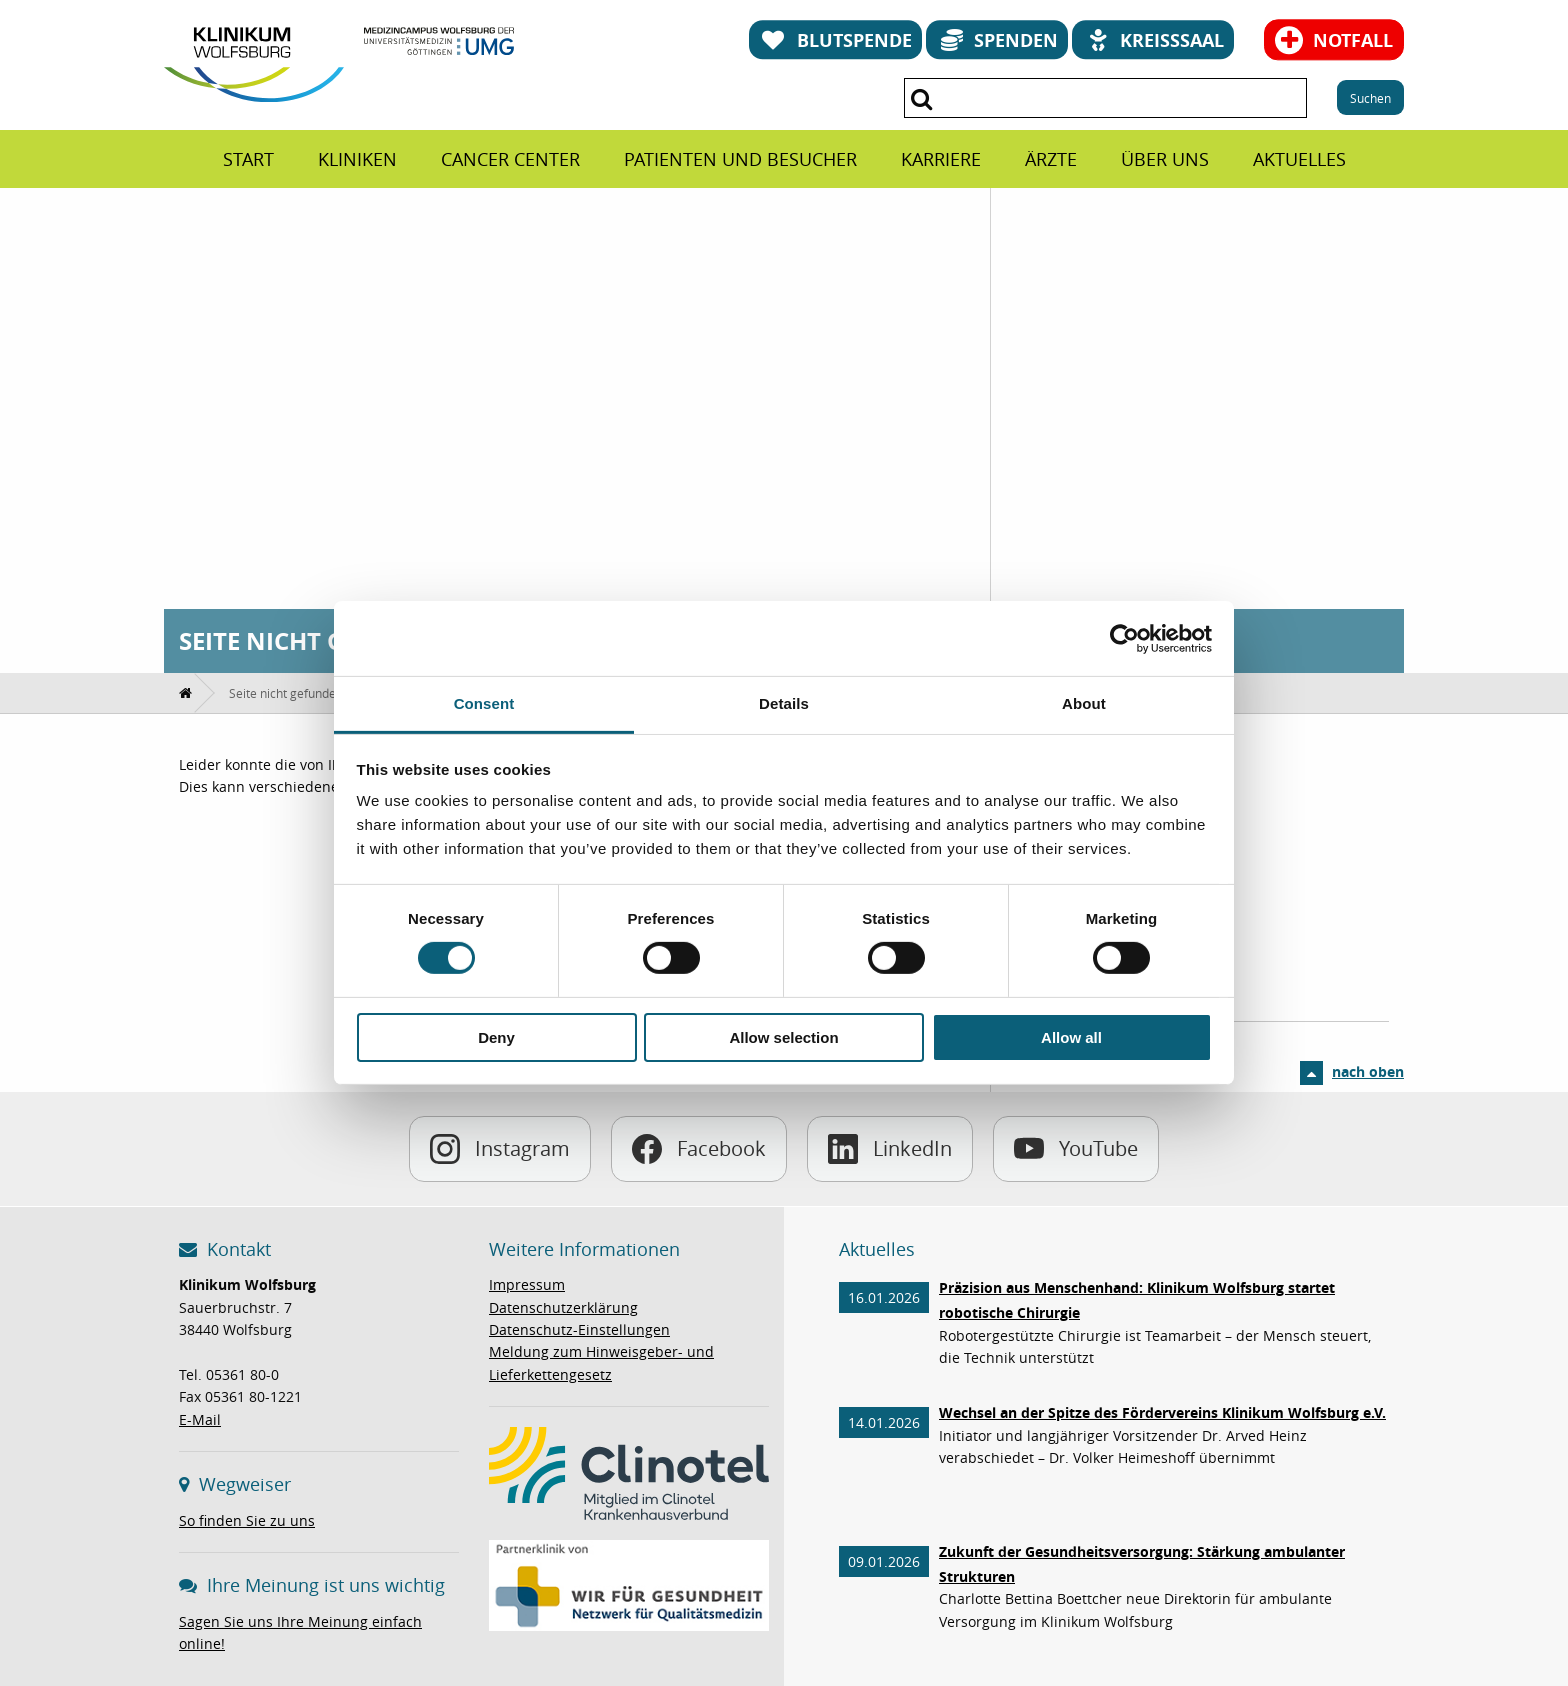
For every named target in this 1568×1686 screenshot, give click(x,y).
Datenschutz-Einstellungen (579, 1329)
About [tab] (1084, 703)
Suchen (1370, 98)
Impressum (527, 1284)
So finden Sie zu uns (247, 1520)
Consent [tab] (484, 703)
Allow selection (783, 1037)
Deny (496, 1037)
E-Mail (200, 1419)
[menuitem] (248, 159)
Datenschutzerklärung (563, 1307)
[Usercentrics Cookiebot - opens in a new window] (1124, 638)
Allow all (1071, 1037)
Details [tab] (784, 703)
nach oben (1368, 1071)
